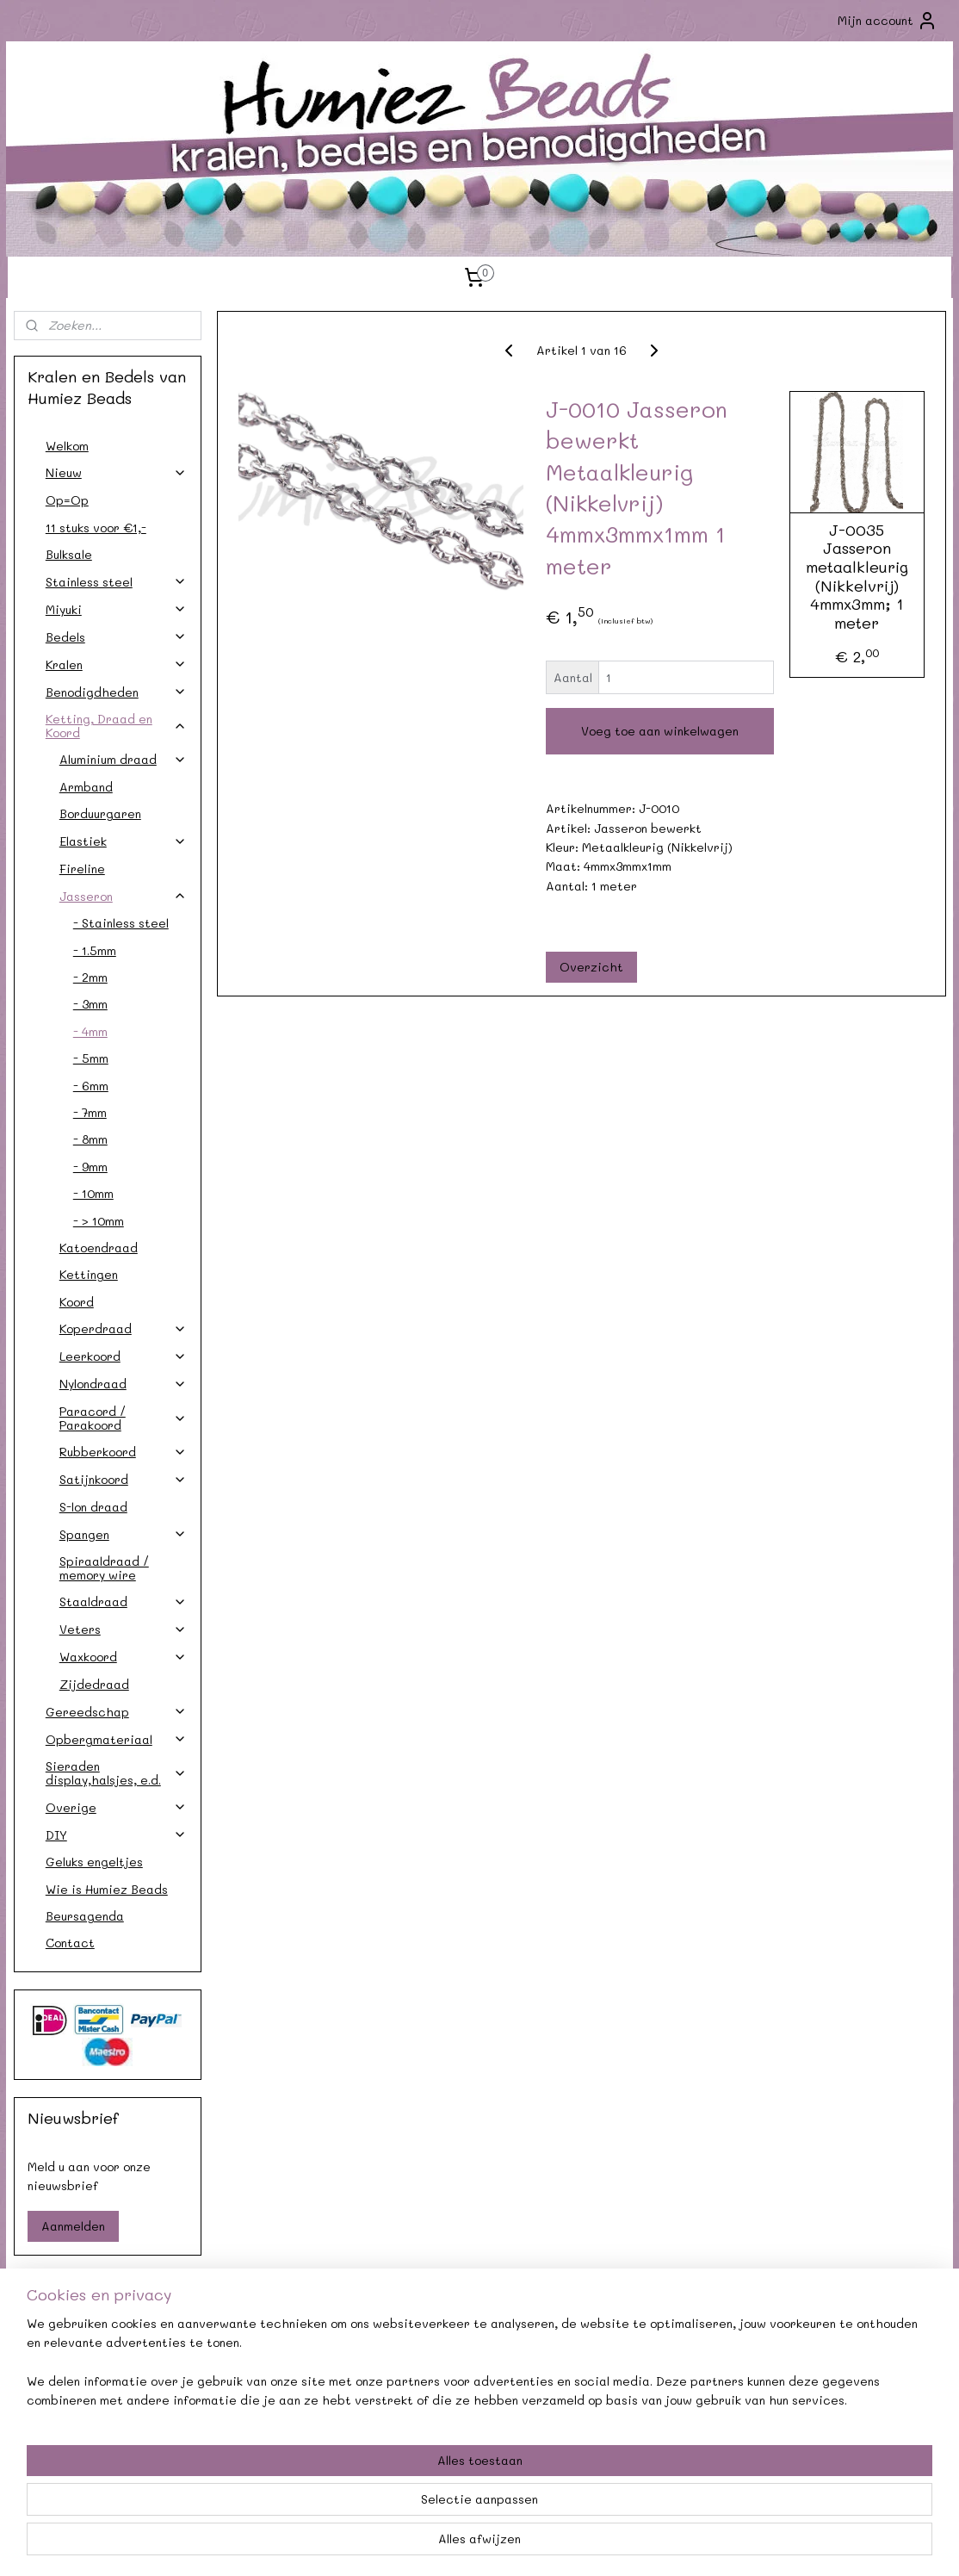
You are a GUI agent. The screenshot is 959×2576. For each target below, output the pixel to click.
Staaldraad (123, 1601)
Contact (70, 1942)
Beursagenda (85, 1916)
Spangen (123, 1534)
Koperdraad (123, 1328)
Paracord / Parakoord (123, 1417)
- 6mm (90, 1085)
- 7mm (90, 1112)
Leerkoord (123, 1356)
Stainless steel (116, 582)
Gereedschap (116, 1712)
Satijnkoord (123, 1479)
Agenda (290, 2357)
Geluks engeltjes (94, 1861)
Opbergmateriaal (116, 1739)
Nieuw (116, 472)
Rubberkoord (123, 1451)
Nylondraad (123, 1383)
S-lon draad (93, 1507)
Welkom (67, 446)
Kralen (116, 664)
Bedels (116, 637)
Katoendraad (98, 1247)
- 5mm (90, 1058)
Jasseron (123, 896)
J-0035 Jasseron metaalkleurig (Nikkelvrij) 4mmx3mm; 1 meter (856, 577)
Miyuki (116, 609)
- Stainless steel (121, 923)
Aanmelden (73, 2226)
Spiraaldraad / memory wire (104, 1567)
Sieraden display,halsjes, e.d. (116, 1772)
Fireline (82, 868)
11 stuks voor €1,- (96, 527)
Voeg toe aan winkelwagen (660, 731)
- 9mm (90, 1166)
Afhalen (290, 2377)
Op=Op (67, 500)
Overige (116, 1807)
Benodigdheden (116, 692)
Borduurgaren (100, 813)
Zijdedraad (94, 1684)
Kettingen (88, 1274)
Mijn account (887, 20)
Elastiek (123, 841)
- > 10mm (98, 1221)
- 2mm (90, 977)
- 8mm (90, 1139)
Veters (123, 1629)
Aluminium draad (123, 759)
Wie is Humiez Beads (107, 1889)
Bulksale (69, 554)
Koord (76, 1302)
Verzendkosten (101, 2377)
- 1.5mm (94, 950)
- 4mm (90, 1031)
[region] (366, 2508)
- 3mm (90, 1004)
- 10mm (93, 1193)
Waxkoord (123, 1656)
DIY (116, 1835)
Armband (86, 787)
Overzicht (591, 967)
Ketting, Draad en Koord (116, 725)
